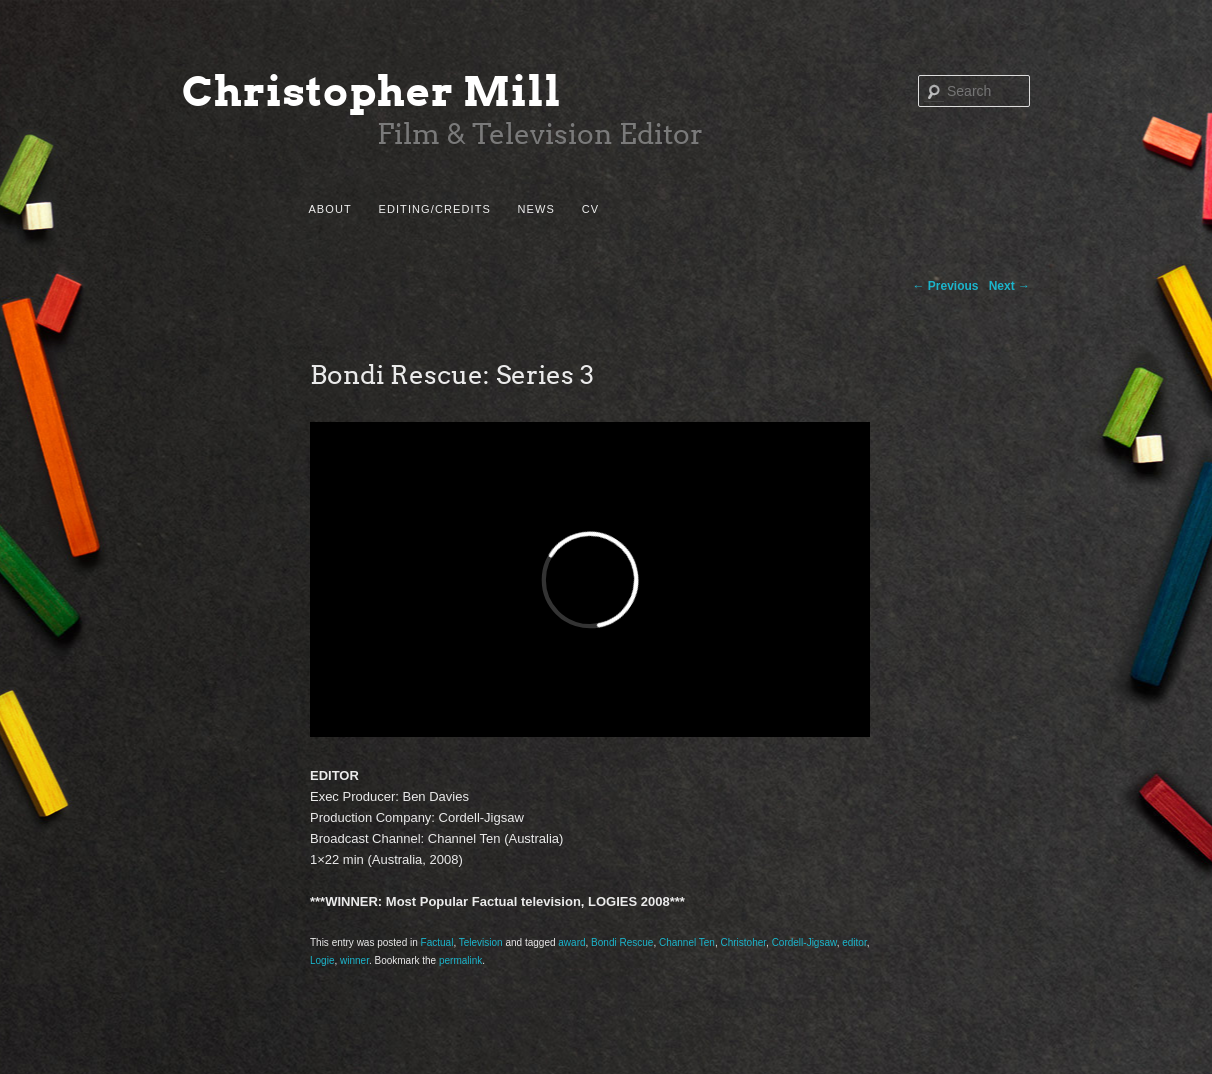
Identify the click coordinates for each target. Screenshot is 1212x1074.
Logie (322, 960)
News (536, 209)
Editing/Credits (434, 209)
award (571, 942)
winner (354, 960)
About (329, 209)
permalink (460, 960)
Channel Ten (687, 942)
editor (854, 942)
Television (481, 942)
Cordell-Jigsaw (804, 942)
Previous (946, 286)
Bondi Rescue (622, 942)
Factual (437, 942)
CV (590, 209)
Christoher (743, 942)
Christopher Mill (372, 91)
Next (1009, 286)
